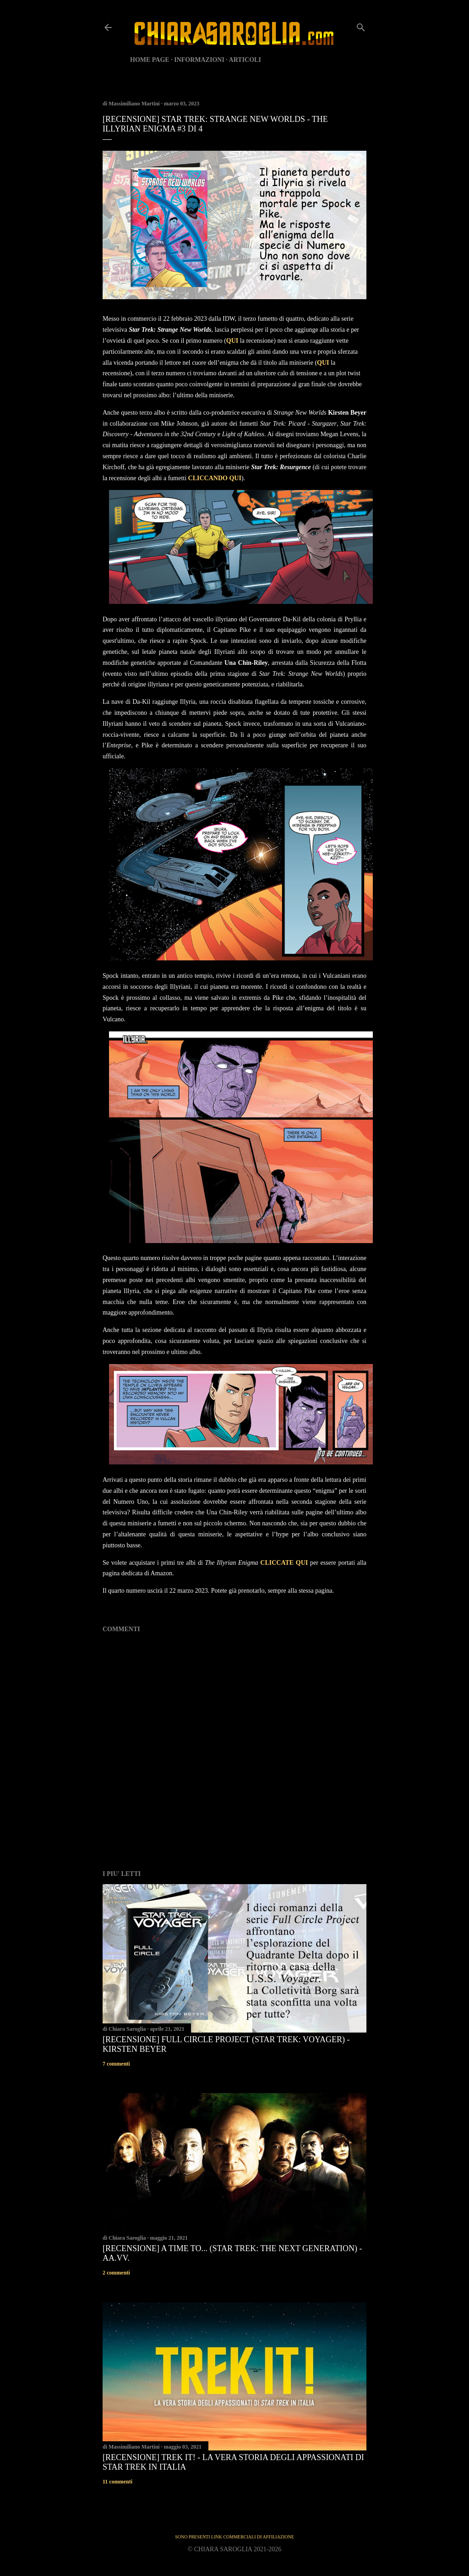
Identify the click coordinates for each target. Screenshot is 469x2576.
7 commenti (116, 2064)
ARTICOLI (245, 59)
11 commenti (117, 2481)
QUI (232, 340)
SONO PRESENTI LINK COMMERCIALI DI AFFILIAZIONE (234, 2536)
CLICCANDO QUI (214, 478)
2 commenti (116, 2272)
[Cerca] (360, 25)
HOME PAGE (149, 59)
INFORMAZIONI (199, 59)
